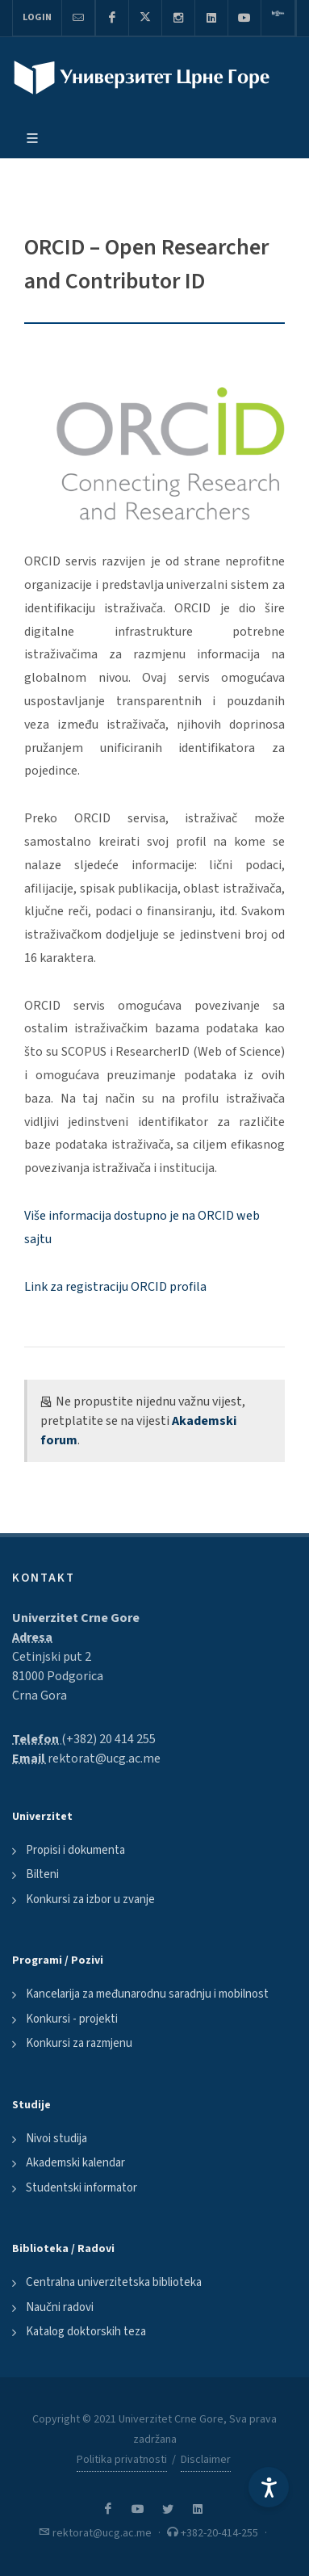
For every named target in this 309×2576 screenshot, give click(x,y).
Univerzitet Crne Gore (76, 1618)
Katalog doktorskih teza (86, 2331)
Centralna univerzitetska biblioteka (114, 2282)
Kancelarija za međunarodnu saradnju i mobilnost (147, 1994)
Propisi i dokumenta (75, 1850)
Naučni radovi (60, 2307)
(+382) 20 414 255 (108, 1739)
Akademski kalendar (75, 2162)
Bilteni (42, 1874)
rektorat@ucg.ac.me (104, 1758)
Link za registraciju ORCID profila (115, 1287)
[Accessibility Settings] (268, 2487)
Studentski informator (81, 2187)
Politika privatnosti (122, 2460)
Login (37, 17)
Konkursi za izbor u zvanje (90, 1899)
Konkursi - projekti (72, 2019)
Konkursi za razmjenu (79, 2043)
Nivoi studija (56, 2138)
